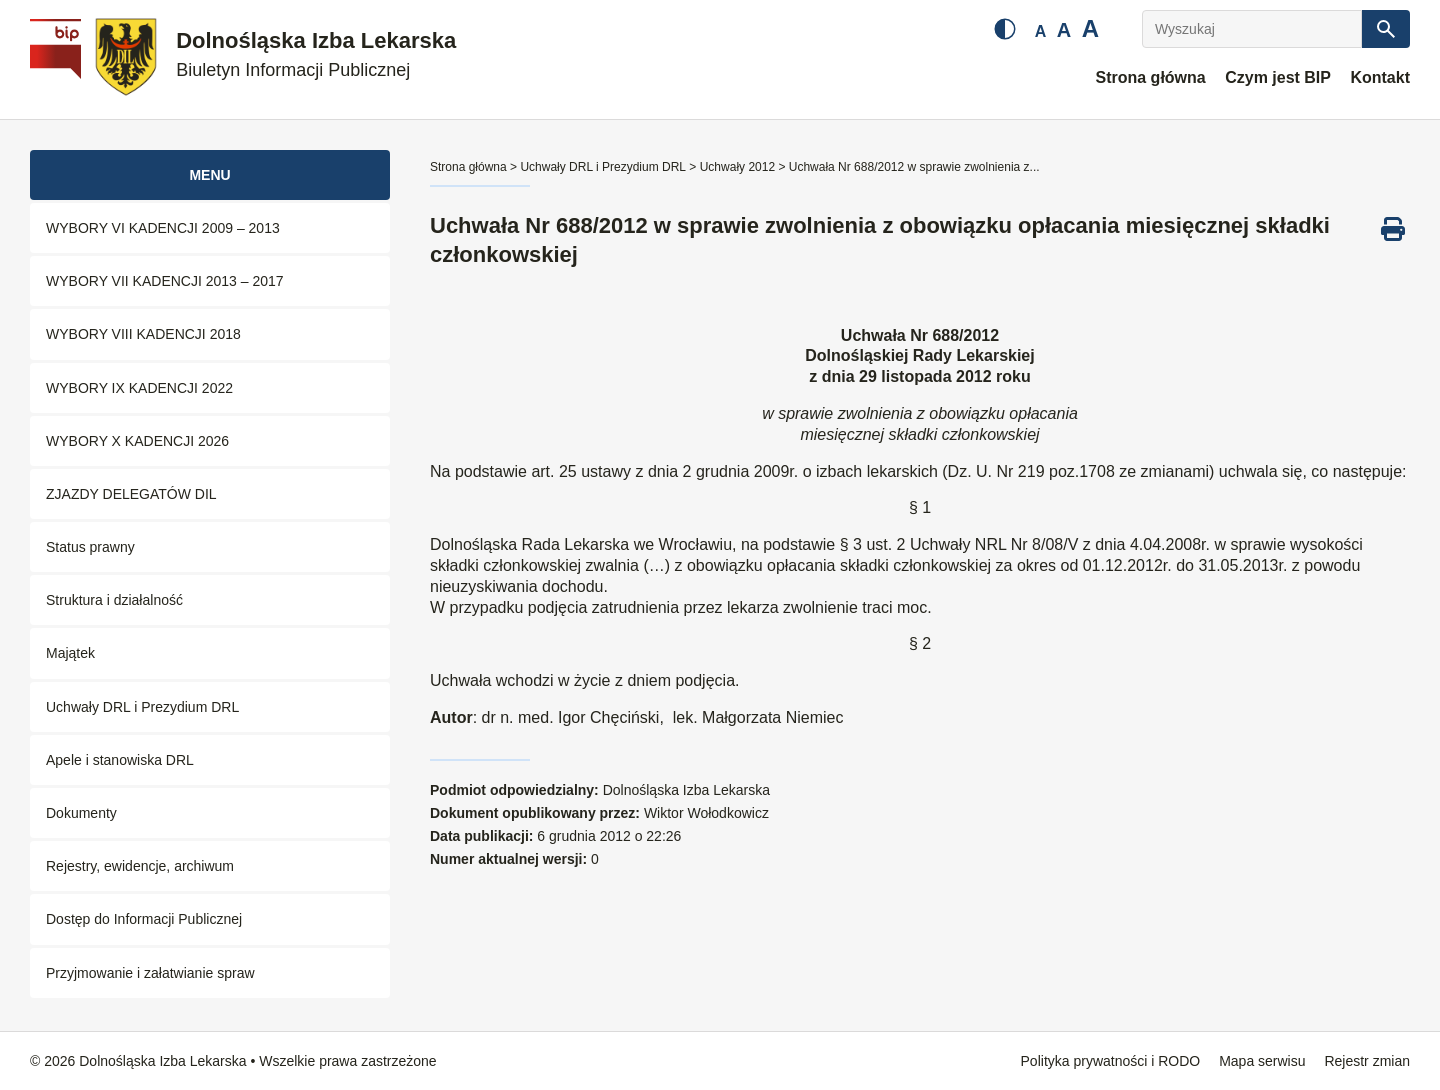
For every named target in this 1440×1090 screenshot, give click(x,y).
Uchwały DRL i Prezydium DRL (142, 707)
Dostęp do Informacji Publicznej (144, 919)
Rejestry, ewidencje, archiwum (140, 866)
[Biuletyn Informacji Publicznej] (58, 60)
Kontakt (1380, 77)
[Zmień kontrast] (1005, 29)
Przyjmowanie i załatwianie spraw (150, 973)
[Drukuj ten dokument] (1393, 229)
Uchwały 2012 (737, 167)
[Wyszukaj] (1252, 29)
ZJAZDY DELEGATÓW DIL (131, 494)
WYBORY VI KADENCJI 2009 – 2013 (163, 228)
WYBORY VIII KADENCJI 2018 (143, 334)
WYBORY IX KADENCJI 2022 (139, 388)
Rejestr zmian (1367, 1061)
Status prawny (90, 547)
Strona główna (1150, 77)
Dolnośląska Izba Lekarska (316, 54)
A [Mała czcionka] (1041, 31)
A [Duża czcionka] (1090, 28)
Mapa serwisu (1262, 1061)
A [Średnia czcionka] (1064, 30)
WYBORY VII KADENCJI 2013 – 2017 (165, 281)
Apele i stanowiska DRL (120, 760)
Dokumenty (81, 813)
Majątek (70, 653)
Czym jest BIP (1278, 77)
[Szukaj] (1386, 29)
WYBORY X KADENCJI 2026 (137, 441)
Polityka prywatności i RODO (1111, 1061)
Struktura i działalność (114, 600)
